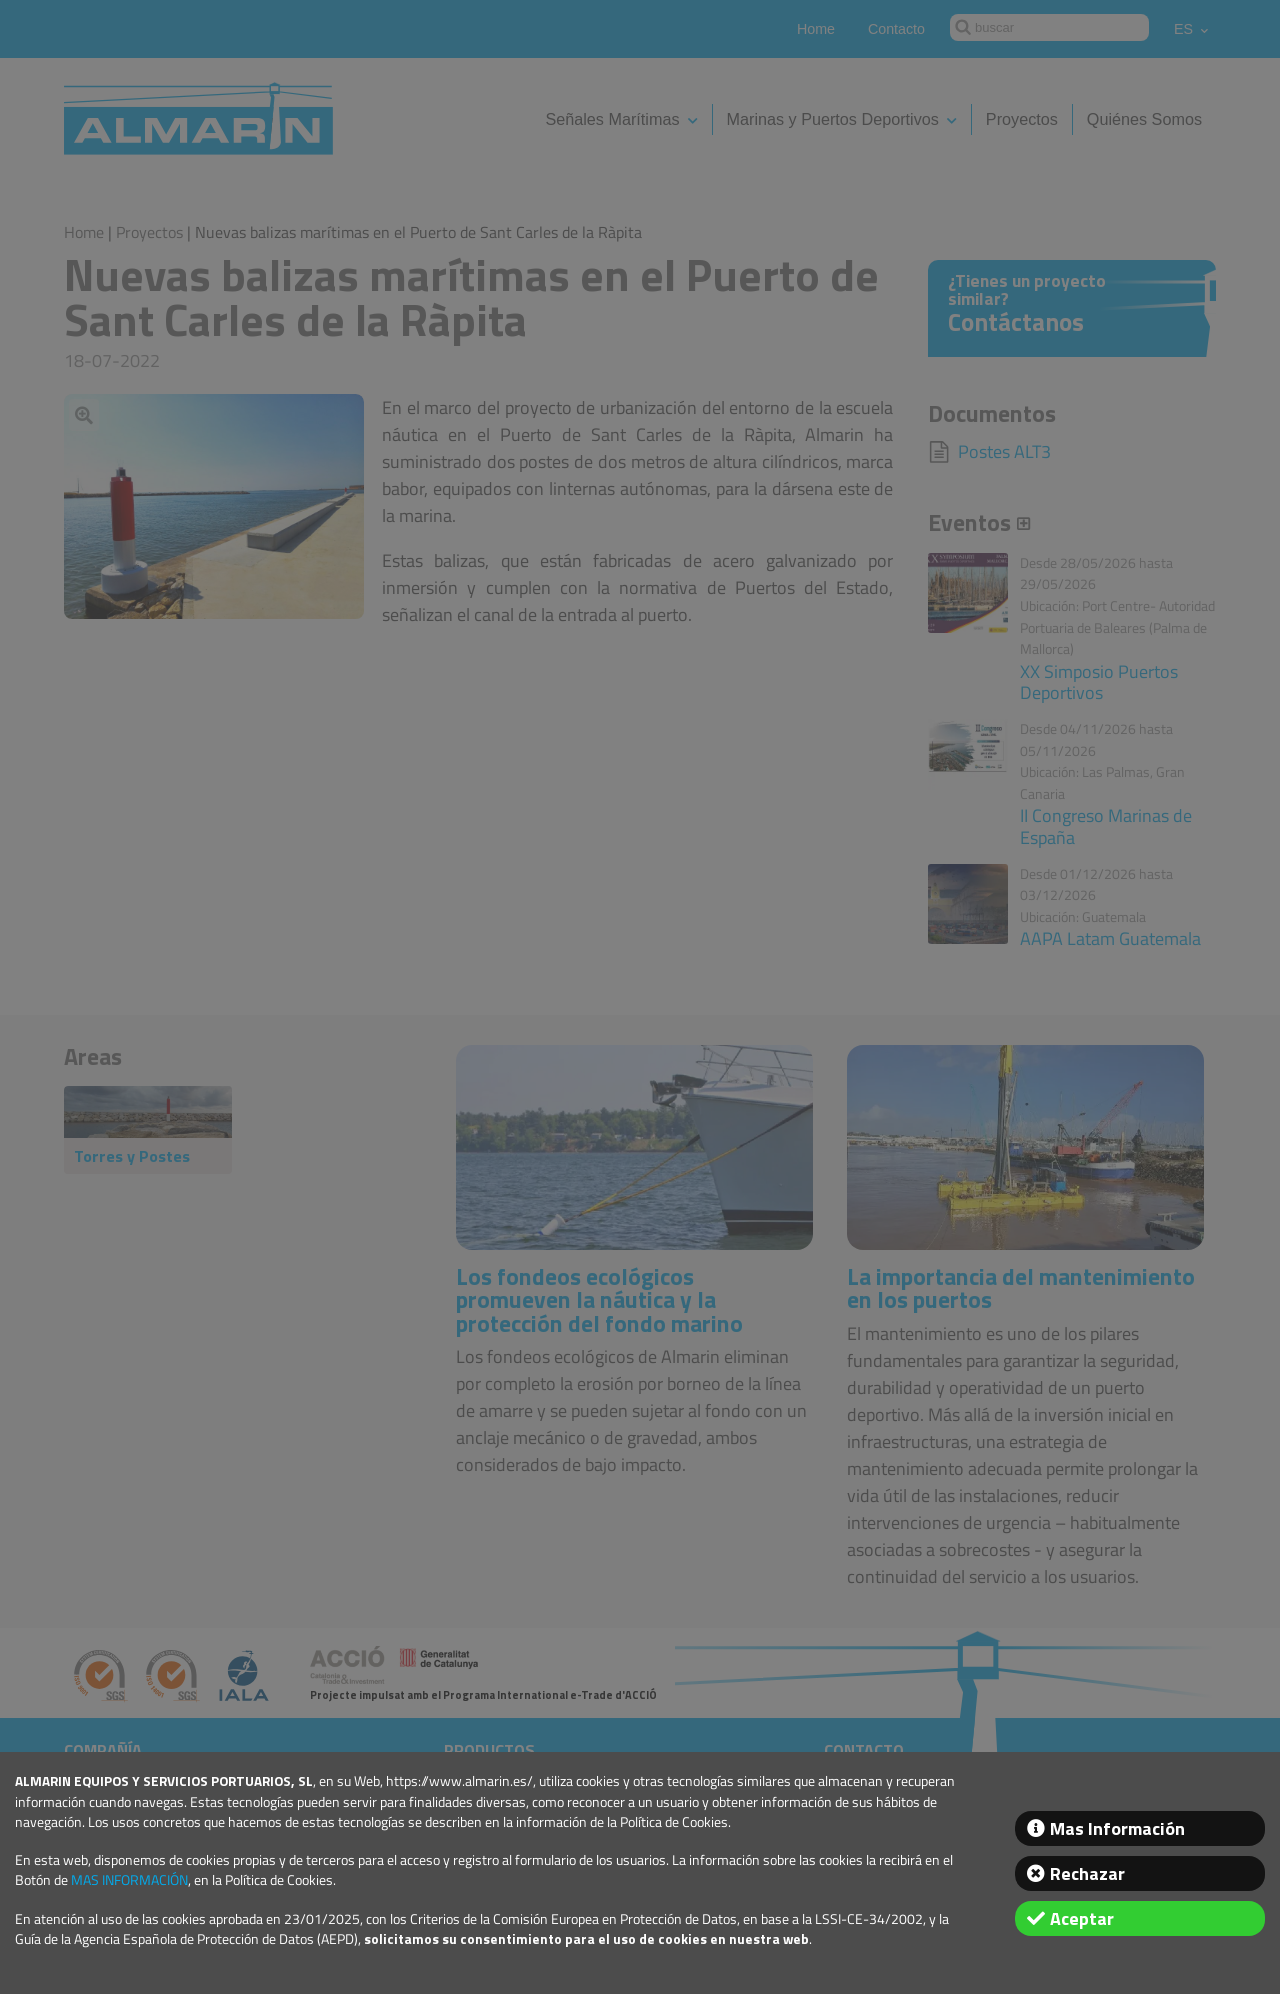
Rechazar (1087, 1873)
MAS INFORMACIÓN (129, 1880)
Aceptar (1082, 1918)
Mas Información (1117, 1828)
